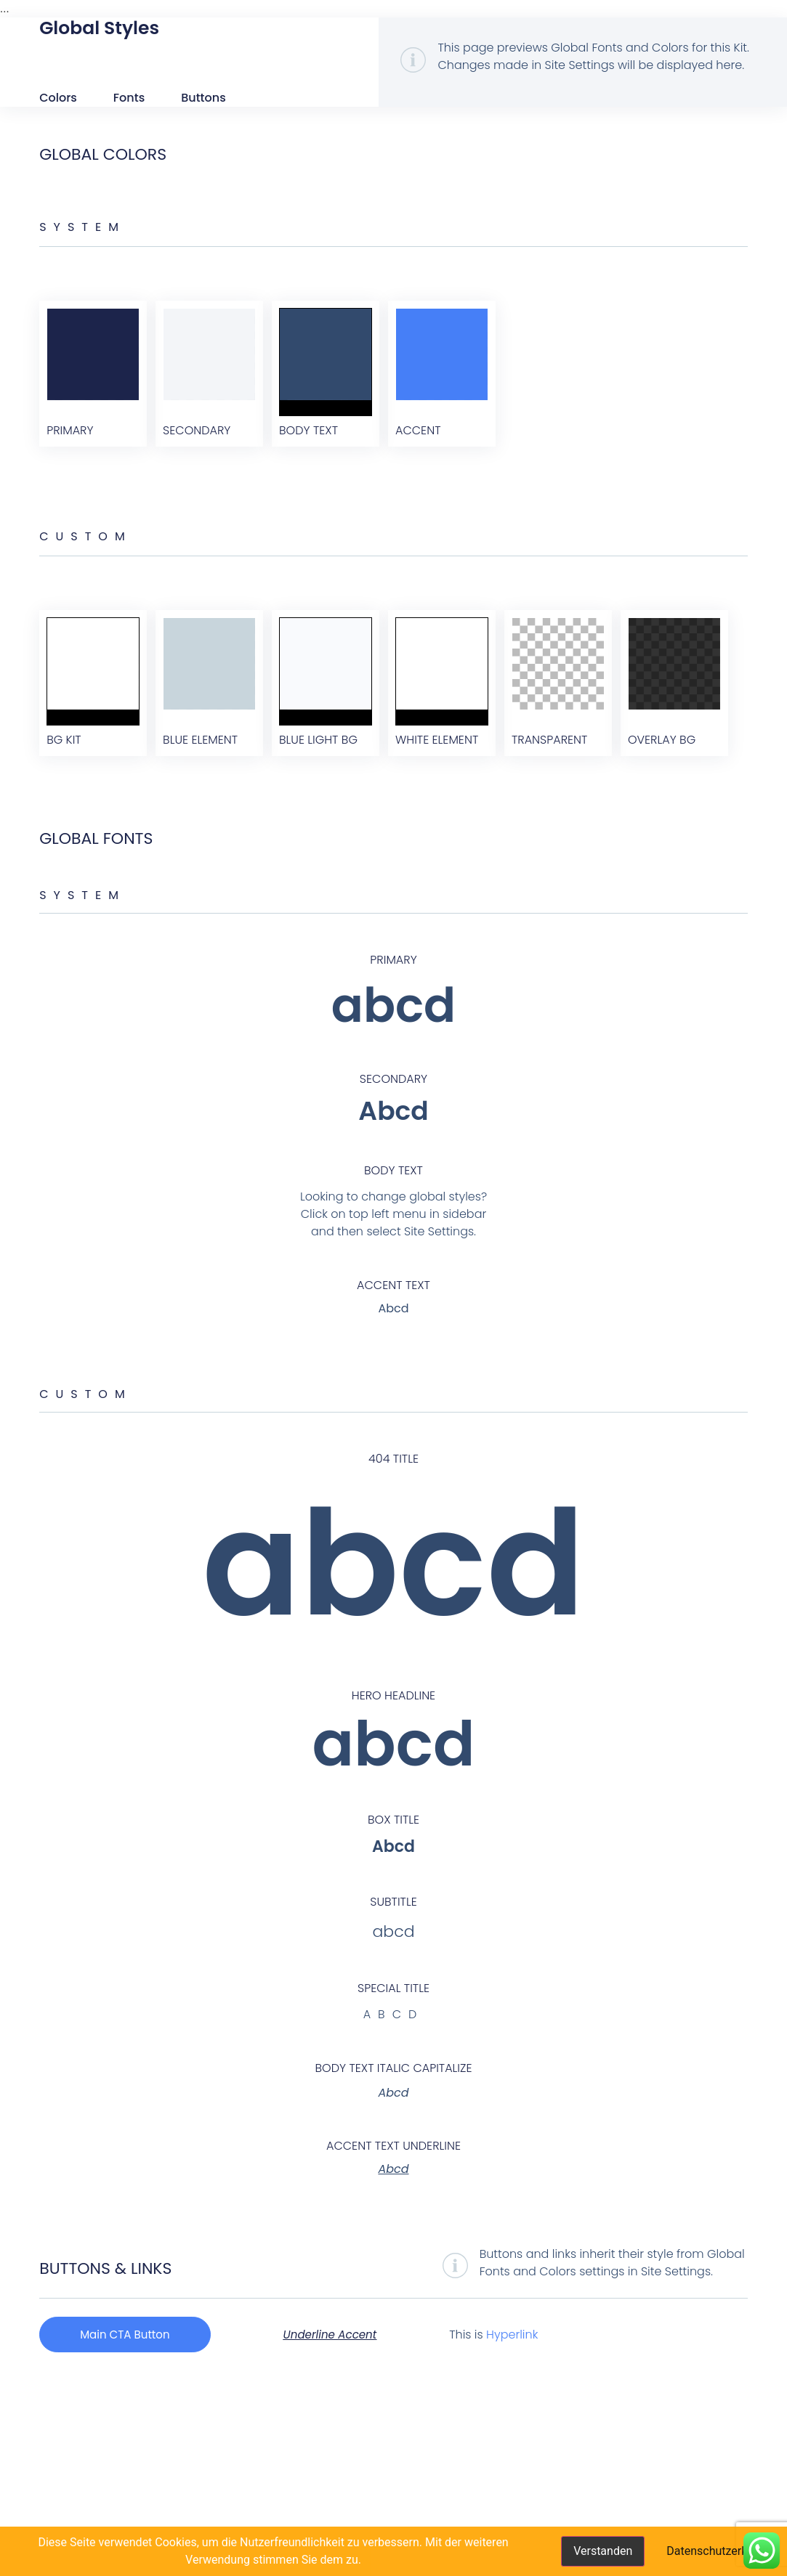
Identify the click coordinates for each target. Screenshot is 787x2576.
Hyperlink (523, 2522)
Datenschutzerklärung (723, 2551)
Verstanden (602, 2551)
